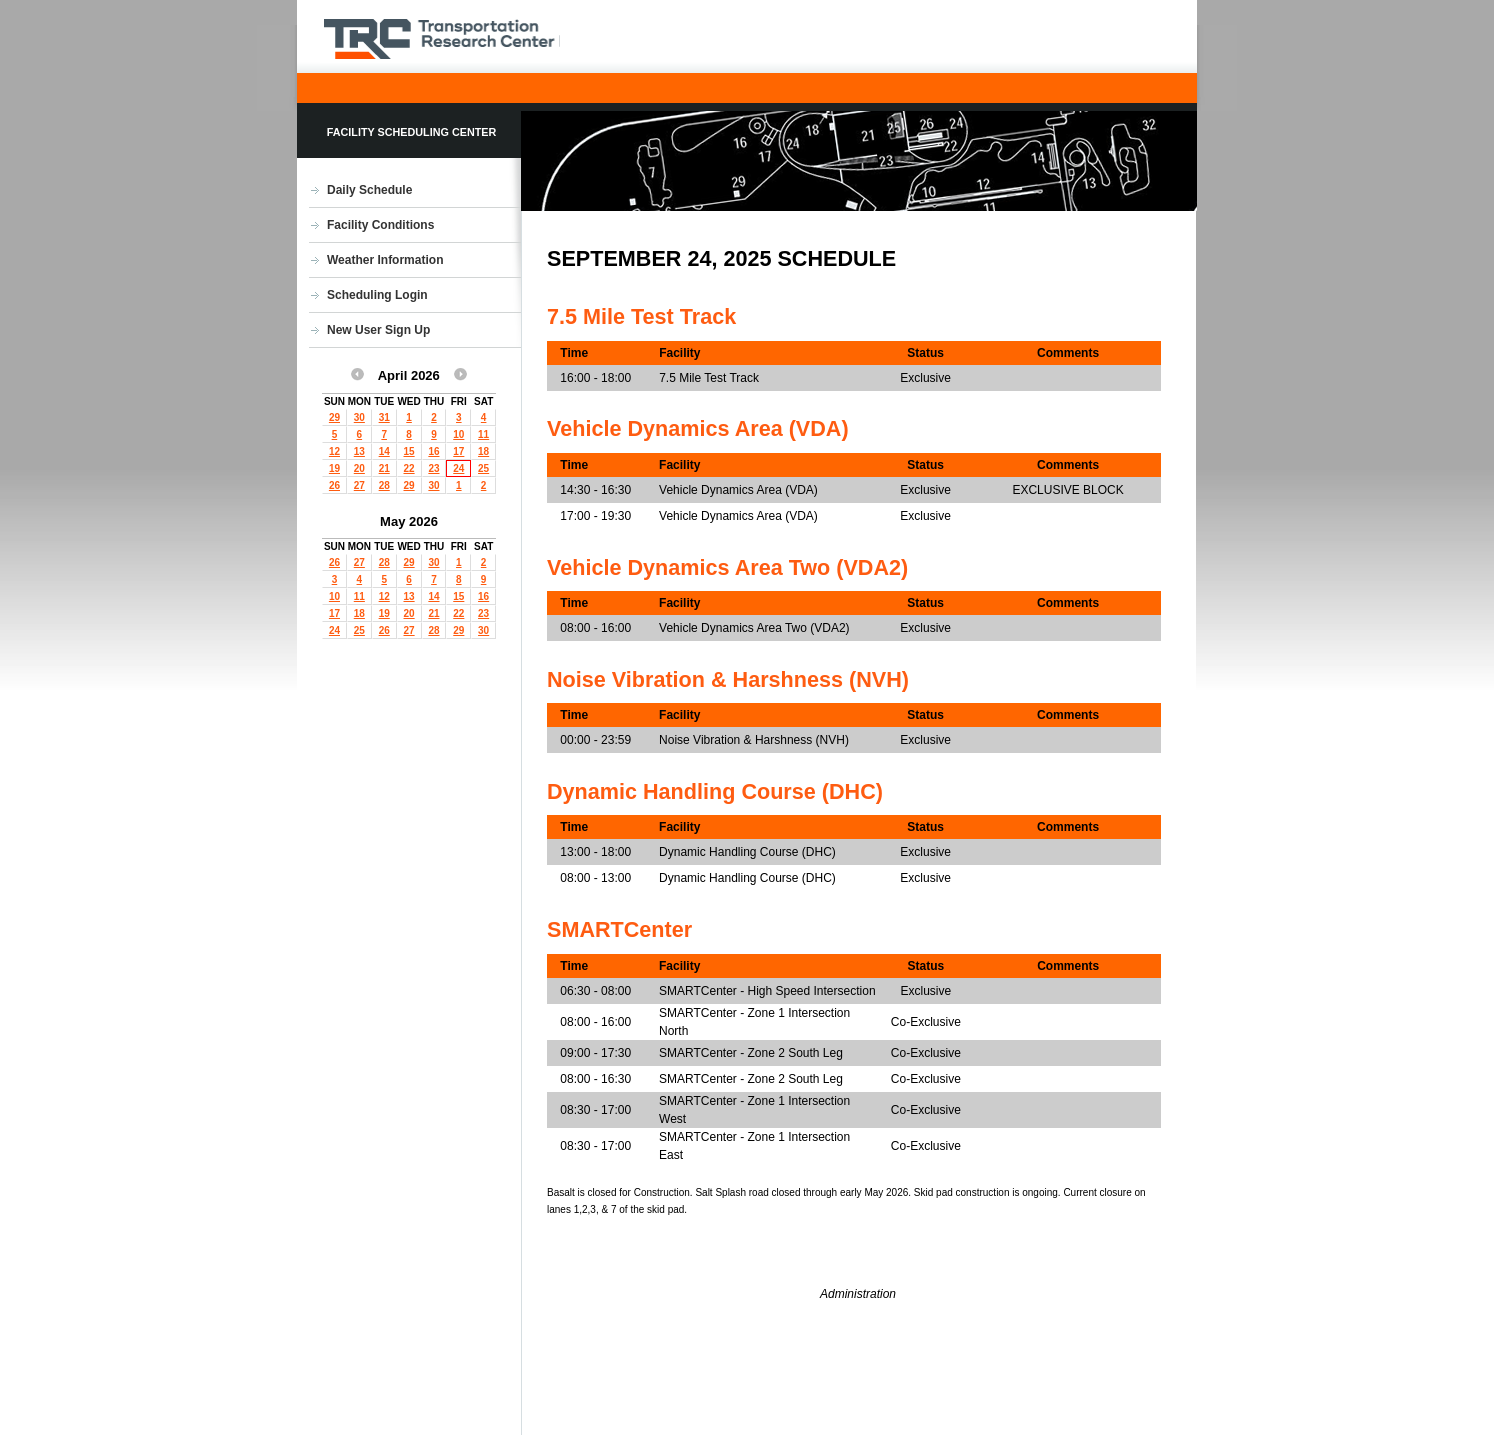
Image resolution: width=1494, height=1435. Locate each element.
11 (483, 434)
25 (483, 468)
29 (334, 417)
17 (458, 451)
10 (458, 434)
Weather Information (385, 260)
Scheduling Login (377, 295)
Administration (858, 1294)
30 (359, 417)
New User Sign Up (378, 330)
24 (458, 468)
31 (384, 417)
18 (483, 451)
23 (433, 468)
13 (359, 451)
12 (334, 451)
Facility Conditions (380, 225)
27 (359, 485)
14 (384, 451)
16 (433, 451)
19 (334, 468)
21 (384, 468)
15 (409, 451)
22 (409, 468)
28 (384, 485)
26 (334, 485)
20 (359, 468)
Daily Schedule (369, 190)
